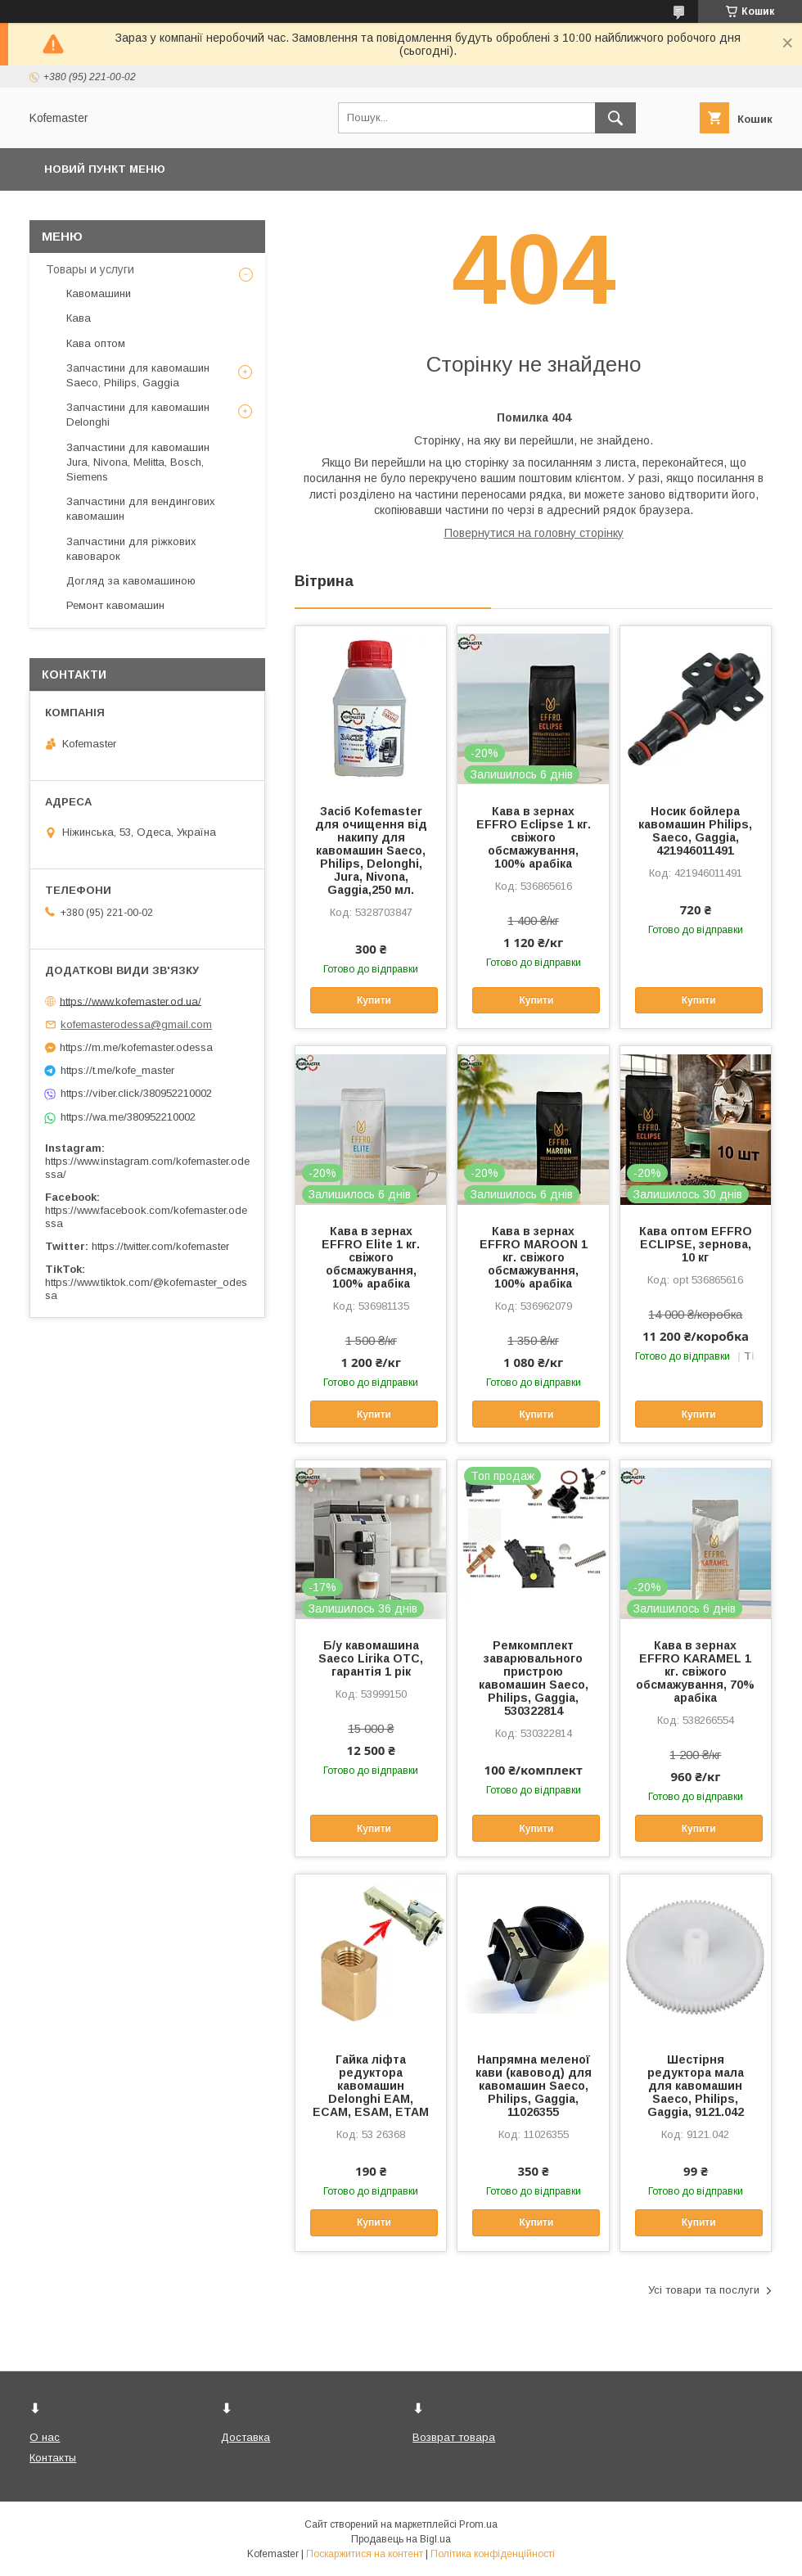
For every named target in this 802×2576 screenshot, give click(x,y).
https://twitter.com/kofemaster (160, 1246)
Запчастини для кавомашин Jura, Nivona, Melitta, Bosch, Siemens (138, 462)
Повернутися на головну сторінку (534, 532)
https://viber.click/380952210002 (136, 1093)
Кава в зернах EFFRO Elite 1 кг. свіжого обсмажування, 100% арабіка (371, 1257)
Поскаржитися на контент (364, 2554)
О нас (44, 2437)
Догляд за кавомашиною (131, 581)
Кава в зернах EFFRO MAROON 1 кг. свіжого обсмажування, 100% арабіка (534, 1257)
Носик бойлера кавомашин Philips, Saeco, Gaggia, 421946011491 (695, 831)
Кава (78, 318)
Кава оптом (95, 343)
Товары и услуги (90, 269)
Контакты (52, 2458)
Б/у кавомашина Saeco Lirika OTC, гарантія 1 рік (370, 1658)
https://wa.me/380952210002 (128, 1117)
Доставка (245, 2437)
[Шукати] (615, 117)
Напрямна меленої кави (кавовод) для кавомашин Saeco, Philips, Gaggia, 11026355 (533, 2085)
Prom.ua (478, 2524)
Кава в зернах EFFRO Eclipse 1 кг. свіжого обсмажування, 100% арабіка (533, 837)
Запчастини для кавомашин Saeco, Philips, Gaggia (138, 375)
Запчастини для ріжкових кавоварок (131, 548)
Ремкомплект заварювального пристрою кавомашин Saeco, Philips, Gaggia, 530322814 (533, 1678)
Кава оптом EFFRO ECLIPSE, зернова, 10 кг (695, 1244)
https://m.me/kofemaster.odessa (136, 1047)
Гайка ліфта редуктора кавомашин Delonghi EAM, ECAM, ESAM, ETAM (371, 2085)
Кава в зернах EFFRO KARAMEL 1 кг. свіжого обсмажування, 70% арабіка (695, 1671)
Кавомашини (98, 293)
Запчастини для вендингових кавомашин (140, 508)
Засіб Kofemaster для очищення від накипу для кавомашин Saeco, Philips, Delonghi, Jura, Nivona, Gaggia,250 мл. (371, 850)
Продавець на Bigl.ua (401, 2539)
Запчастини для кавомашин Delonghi (138, 414)
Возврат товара (453, 2437)
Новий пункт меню (104, 169)
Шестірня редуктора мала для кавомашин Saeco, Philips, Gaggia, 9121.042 (695, 2085)
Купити (374, 1000)
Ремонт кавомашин (115, 605)
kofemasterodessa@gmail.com (136, 1024)
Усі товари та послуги (703, 2290)
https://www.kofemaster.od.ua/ (130, 1001)
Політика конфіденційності (492, 2554)
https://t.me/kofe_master (117, 1070)
